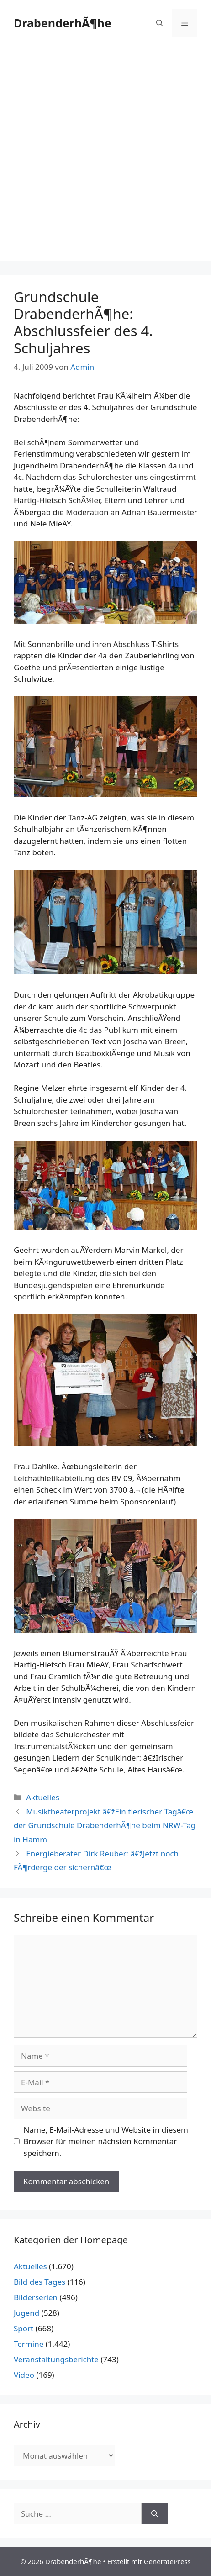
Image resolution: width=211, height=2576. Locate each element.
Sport (23, 2328)
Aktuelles (42, 1797)
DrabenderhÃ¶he (62, 23)
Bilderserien (36, 2297)
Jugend (26, 2313)
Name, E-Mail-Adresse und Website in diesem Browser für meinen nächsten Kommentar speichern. (106, 2141)
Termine (28, 2344)
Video (24, 2375)
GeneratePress (167, 2561)
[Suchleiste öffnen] (159, 23)
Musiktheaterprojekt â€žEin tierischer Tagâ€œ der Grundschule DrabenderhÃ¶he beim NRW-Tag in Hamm (104, 1825)
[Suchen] (155, 2514)
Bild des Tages (39, 2281)
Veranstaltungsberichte (56, 2359)
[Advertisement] (105, 155)
